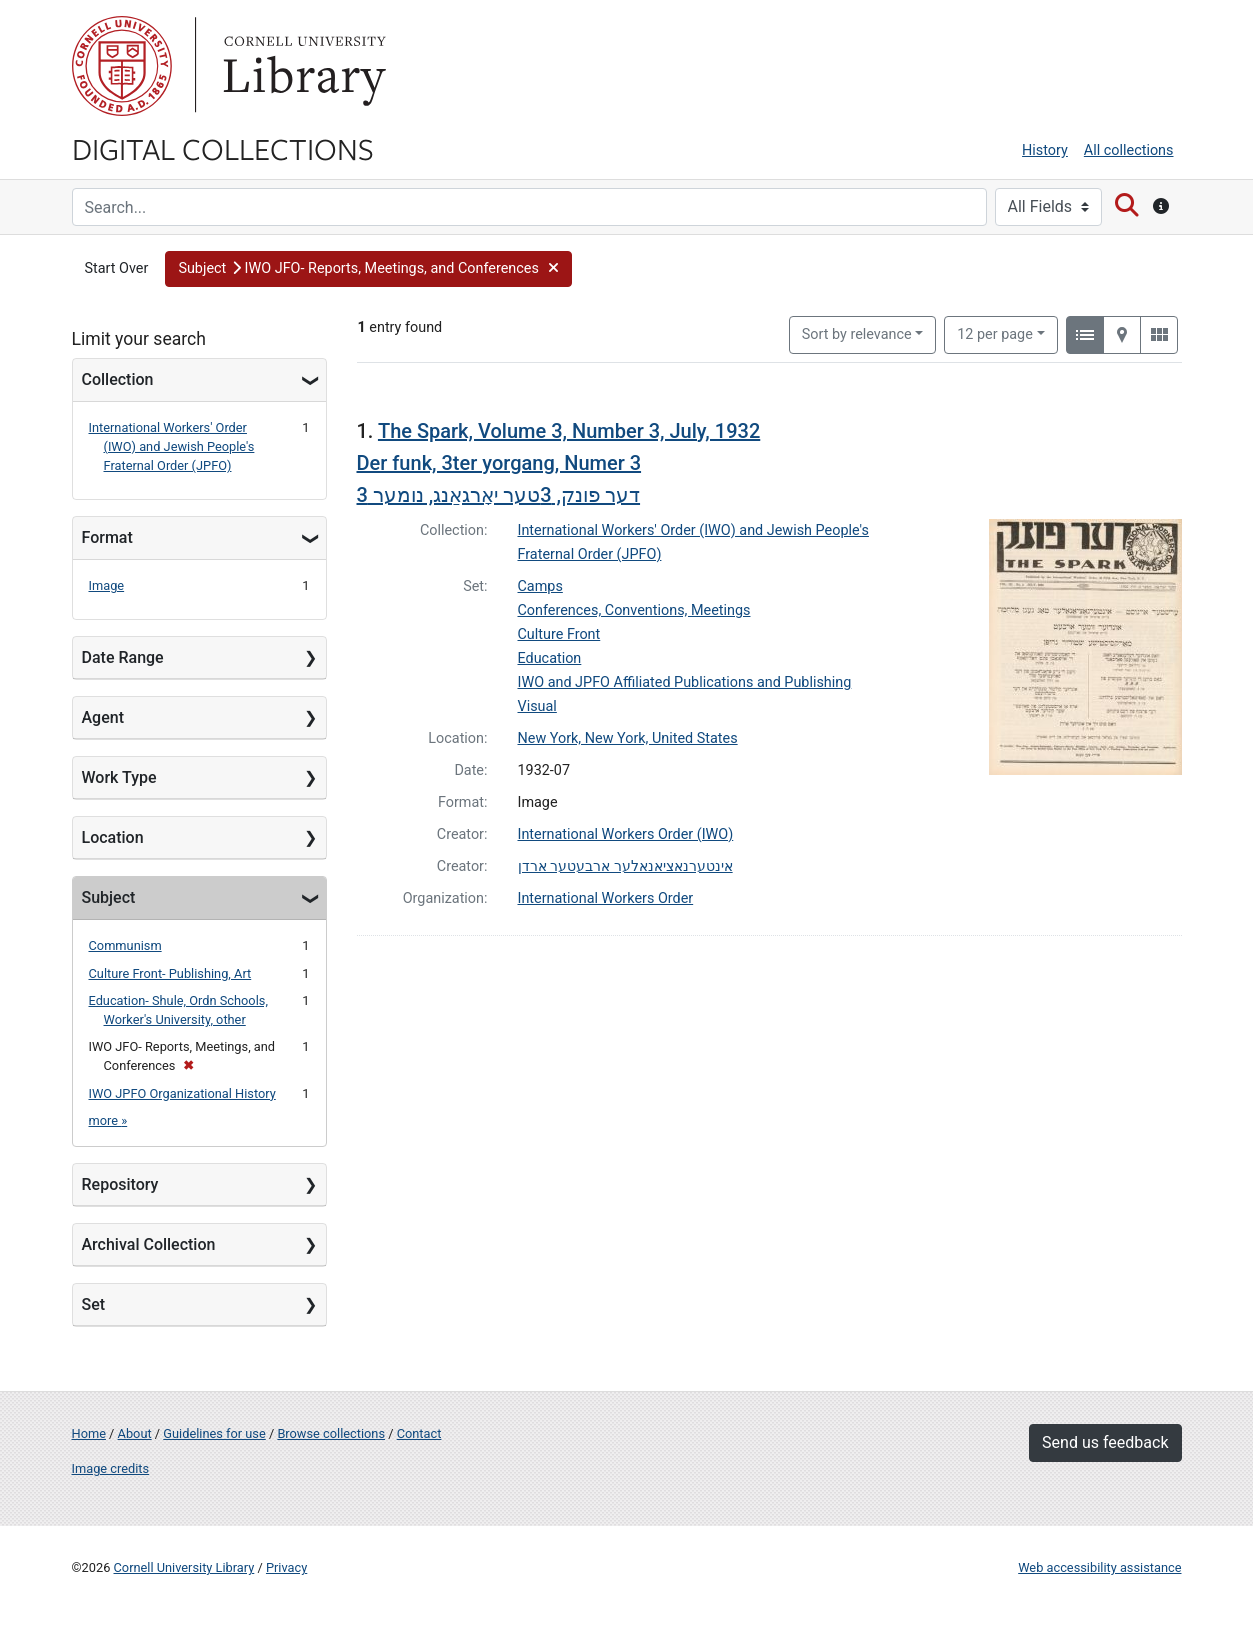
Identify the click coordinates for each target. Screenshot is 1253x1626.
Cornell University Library (184, 1567)
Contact (419, 1433)
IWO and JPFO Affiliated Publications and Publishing (685, 682)
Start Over (117, 268)
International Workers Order (606, 898)
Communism (125, 945)
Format (107, 537)
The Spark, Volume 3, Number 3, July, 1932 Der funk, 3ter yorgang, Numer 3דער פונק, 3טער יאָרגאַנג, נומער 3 (559, 463)
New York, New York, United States (628, 738)
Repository (120, 1184)
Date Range (123, 657)
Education (550, 658)
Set (94, 1304)
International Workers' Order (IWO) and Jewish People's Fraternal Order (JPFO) (172, 446)
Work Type (119, 777)
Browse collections (331, 1433)
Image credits (111, 1468)
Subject (109, 897)
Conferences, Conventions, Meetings (634, 610)
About (135, 1433)
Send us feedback (1105, 1442)
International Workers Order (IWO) (626, 834)
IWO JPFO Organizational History (182, 1093)
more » (108, 1120)
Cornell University (122, 66)
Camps (540, 586)
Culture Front (559, 634)
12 (995, 333)
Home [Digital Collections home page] (89, 1433)
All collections (1129, 150)
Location (113, 837)
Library (302, 66)
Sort (857, 334)
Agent (103, 717)
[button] (368, 269)
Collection (118, 379)
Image (107, 585)
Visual (537, 706)
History (1045, 150)
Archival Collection (149, 1244)
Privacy (286, 1567)
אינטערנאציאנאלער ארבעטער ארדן (625, 866)
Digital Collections (223, 148)
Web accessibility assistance (1099, 1567)
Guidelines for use (214, 1433)
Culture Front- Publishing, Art (170, 973)
